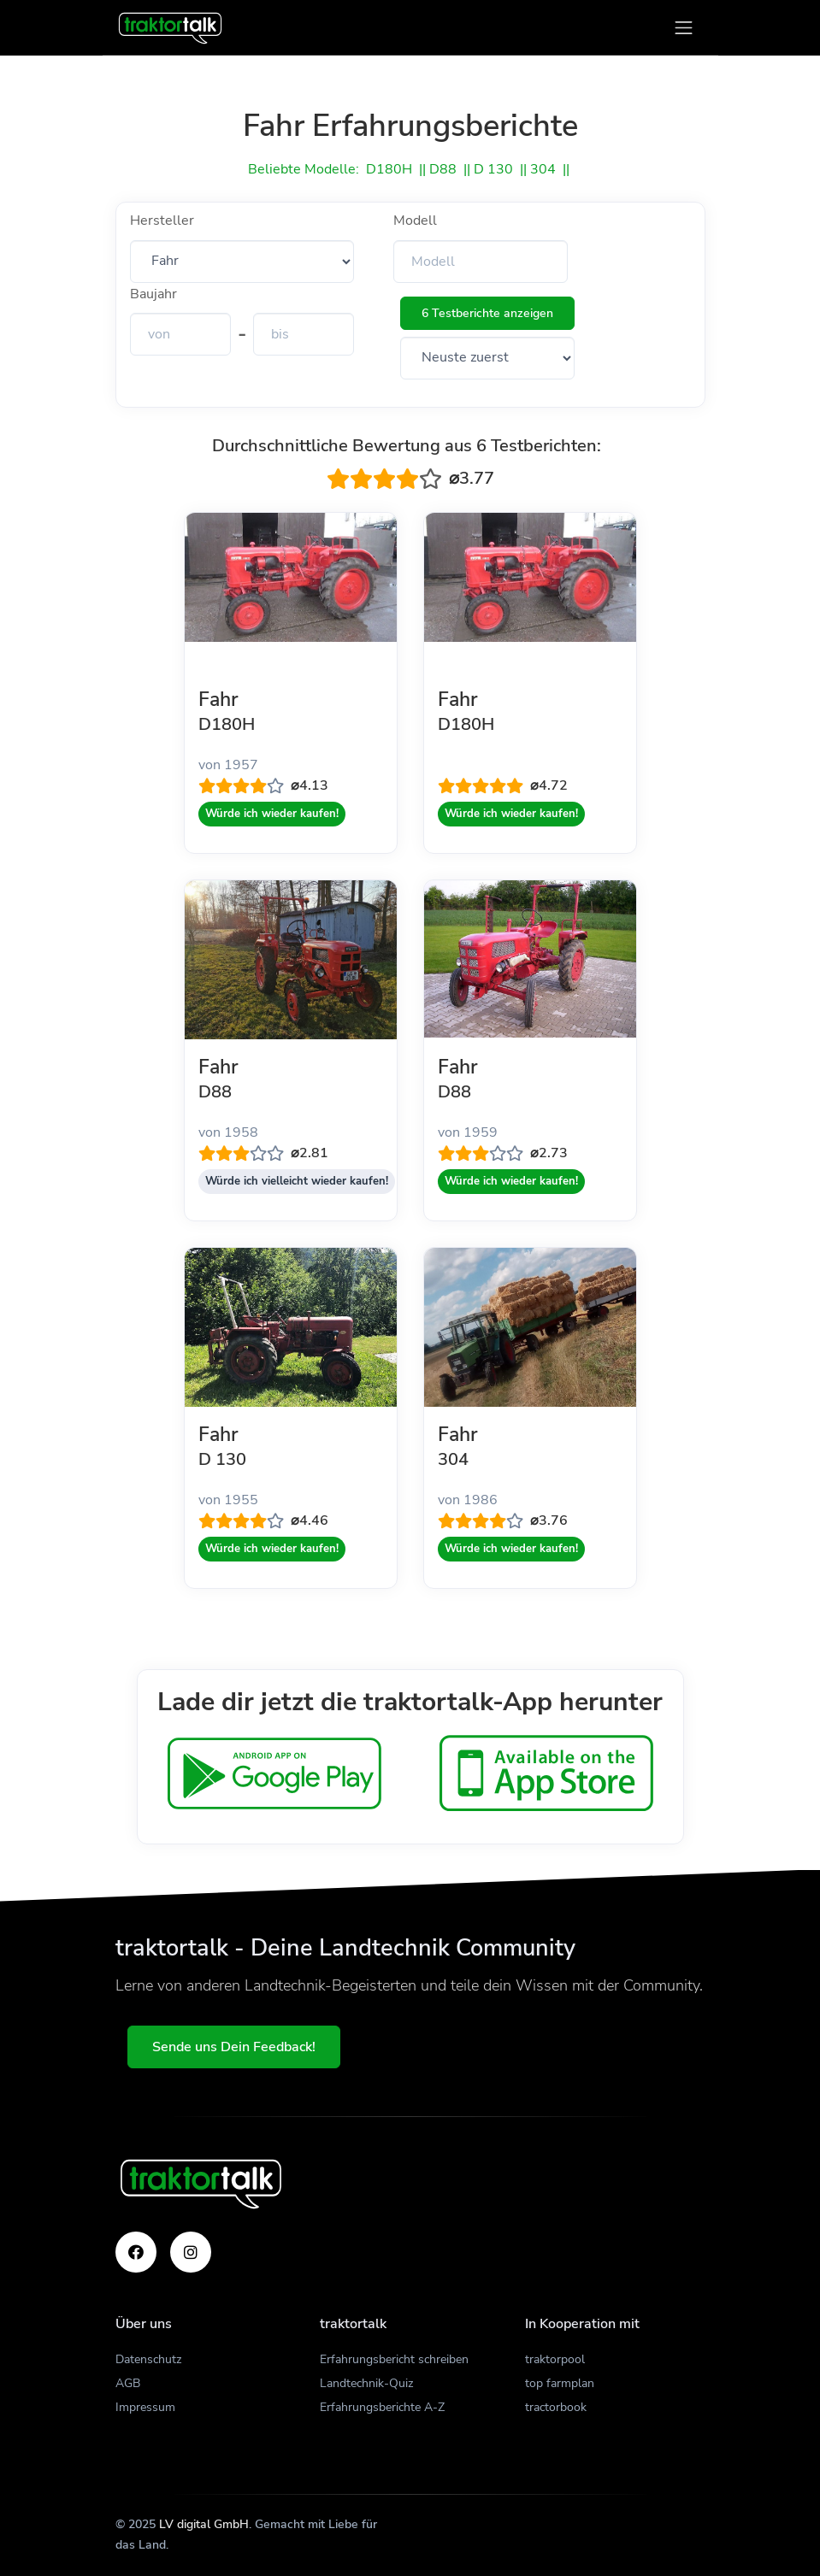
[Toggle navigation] (683, 28)
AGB (127, 2383)
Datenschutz (148, 2359)
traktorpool (555, 2359)
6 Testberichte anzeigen (487, 313)
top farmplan (559, 2383)
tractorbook (556, 2407)
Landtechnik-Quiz (366, 2383)
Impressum (145, 2407)
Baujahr (153, 294)
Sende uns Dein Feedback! (235, 2047)
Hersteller (162, 220)
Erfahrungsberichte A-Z (382, 2407)
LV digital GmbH (204, 2524)
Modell (415, 220)
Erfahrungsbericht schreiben (394, 2359)
